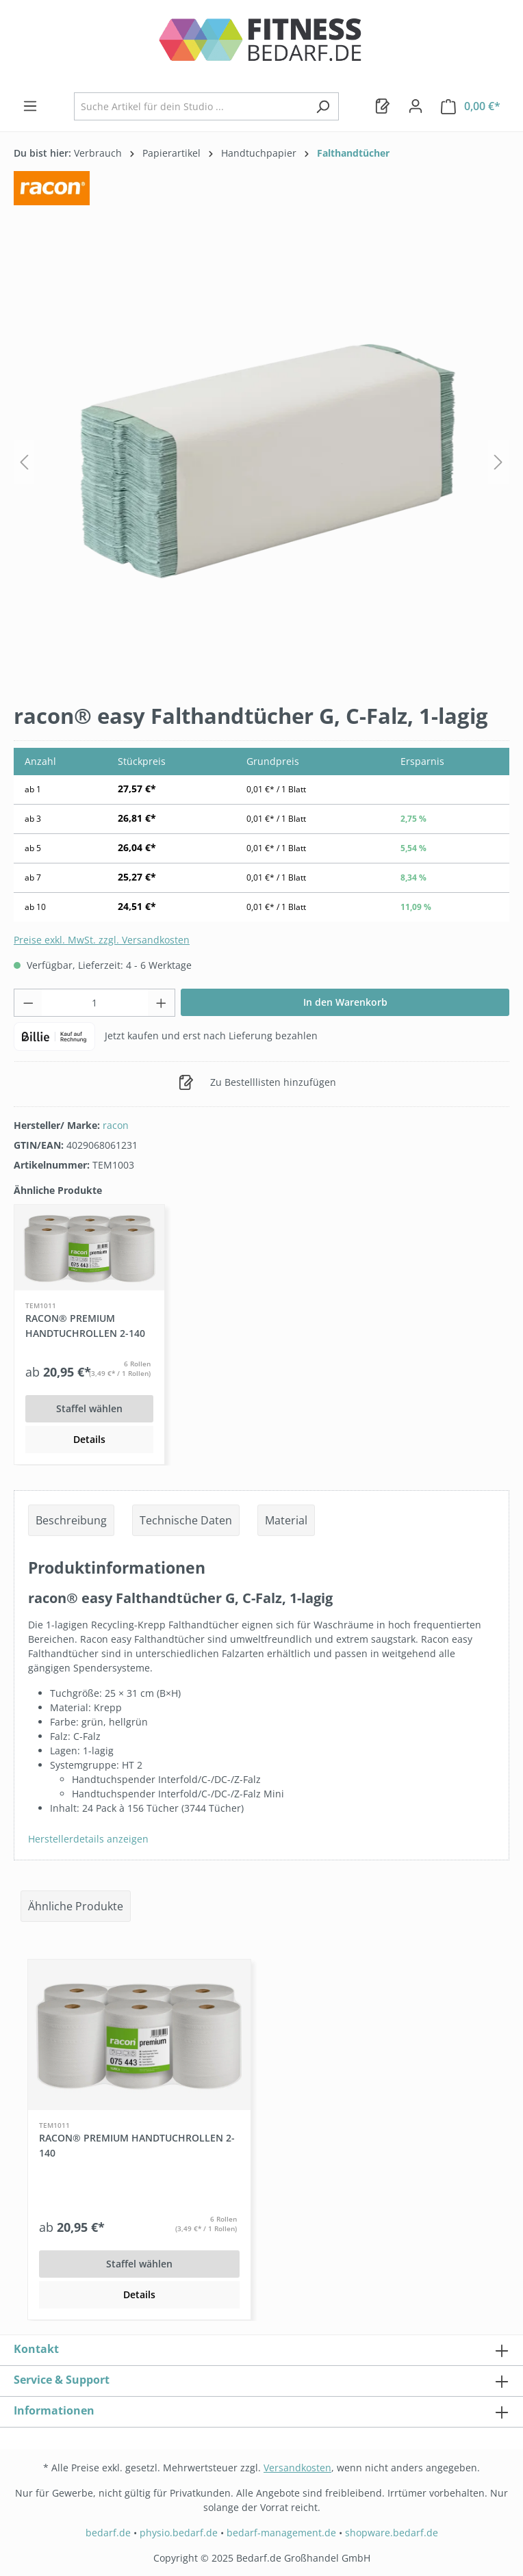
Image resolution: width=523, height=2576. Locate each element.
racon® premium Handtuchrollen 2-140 (85, 1326)
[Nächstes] (498, 462)
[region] (261, 462)
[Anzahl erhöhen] (161, 1003)
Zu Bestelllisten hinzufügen (257, 1080)
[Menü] (30, 106)
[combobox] (190, 106)
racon (116, 1125)
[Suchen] (323, 106)
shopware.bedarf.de (391, 2532)
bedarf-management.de (281, 2532)
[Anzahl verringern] (28, 1003)
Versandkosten (297, 2467)
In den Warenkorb (345, 1002)
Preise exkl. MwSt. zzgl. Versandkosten (102, 939)
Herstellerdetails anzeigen (88, 1838)
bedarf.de (108, 2532)
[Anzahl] (95, 1003)
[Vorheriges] (24, 462)
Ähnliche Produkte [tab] (75, 1906)
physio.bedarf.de (179, 2532)
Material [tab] (286, 1520)
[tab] (71, 1520)
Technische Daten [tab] (186, 1520)
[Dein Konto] (415, 106)
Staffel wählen (89, 1408)
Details (89, 1439)
